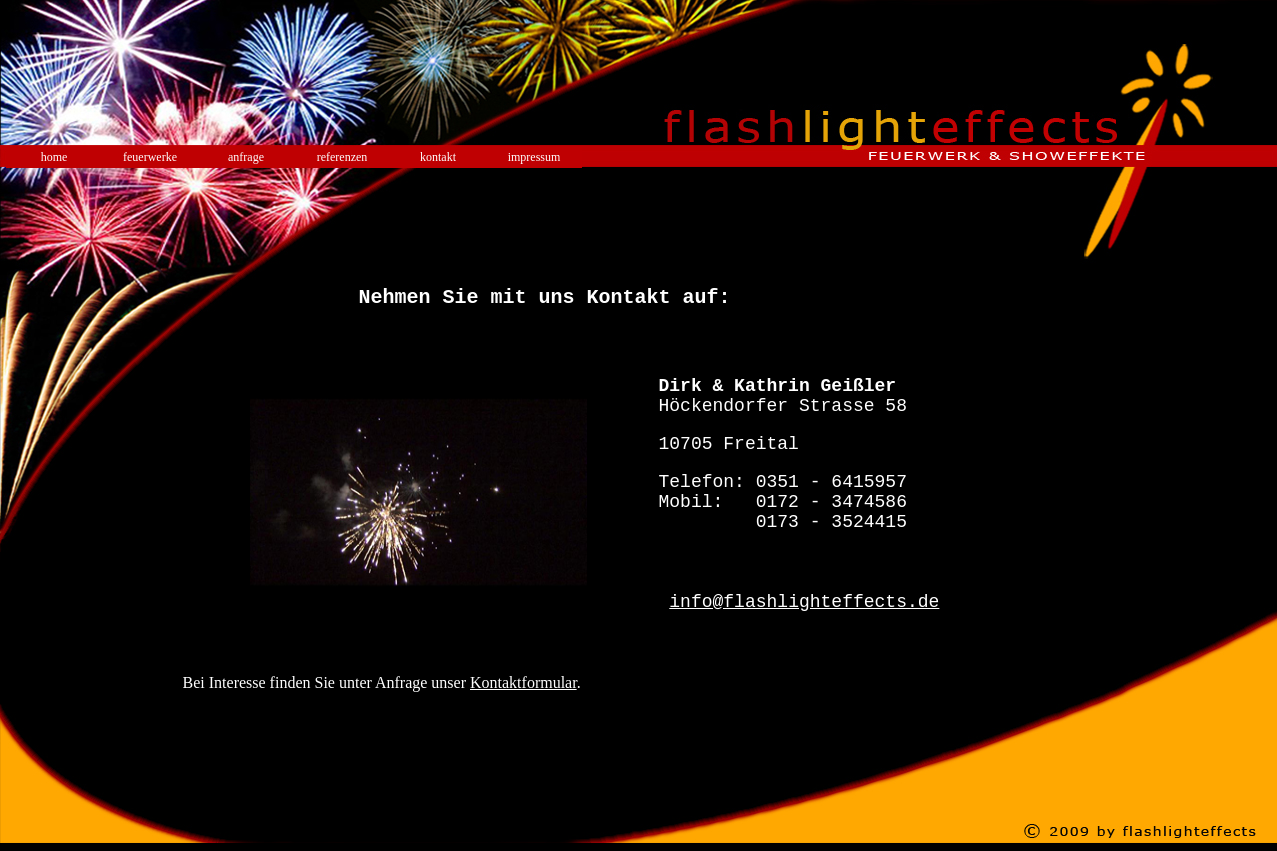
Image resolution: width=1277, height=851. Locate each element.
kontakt (438, 157)
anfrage (246, 157)
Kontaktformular (523, 734)
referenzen (342, 157)
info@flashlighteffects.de (804, 644)
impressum (534, 157)
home (54, 157)
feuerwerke (150, 157)
